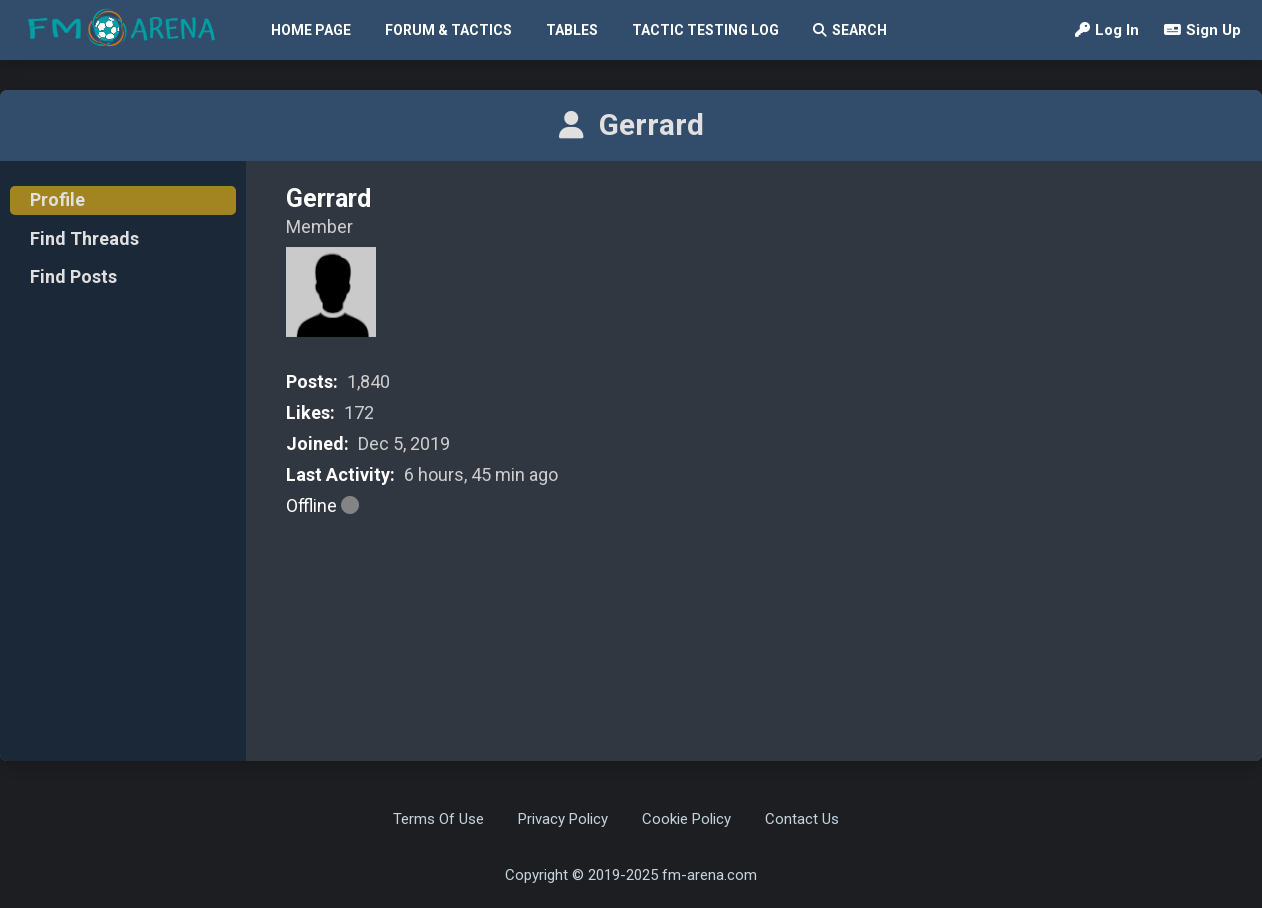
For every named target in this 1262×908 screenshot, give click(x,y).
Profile (57, 199)
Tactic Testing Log (705, 30)
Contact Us (802, 819)
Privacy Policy (563, 819)
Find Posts (73, 276)
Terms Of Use (438, 819)
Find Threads (84, 238)
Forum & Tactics (448, 30)
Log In (1107, 30)
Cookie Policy (686, 819)
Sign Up (1202, 30)
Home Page (311, 30)
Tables (572, 30)
